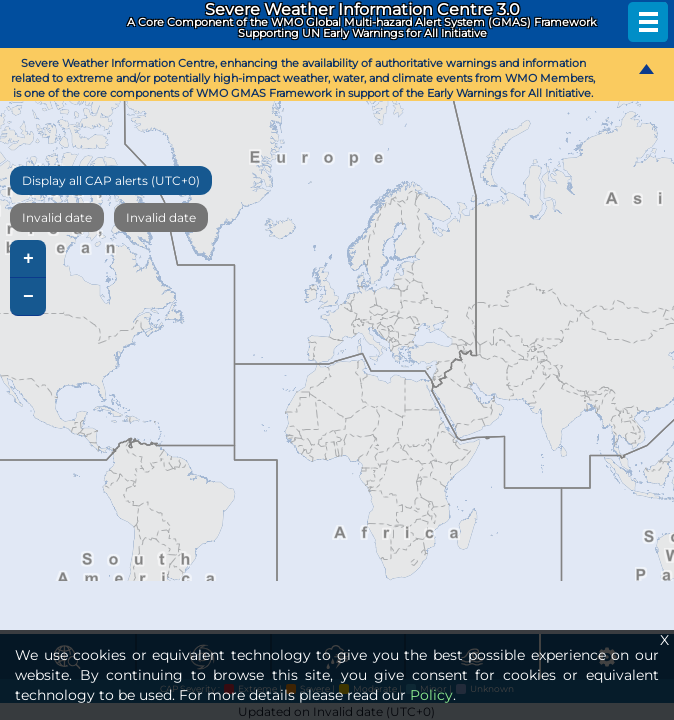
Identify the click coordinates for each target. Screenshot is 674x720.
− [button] (28, 297)
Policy (431, 695)
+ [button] (28, 259)
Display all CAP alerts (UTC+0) (111, 180)
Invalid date (57, 217)
